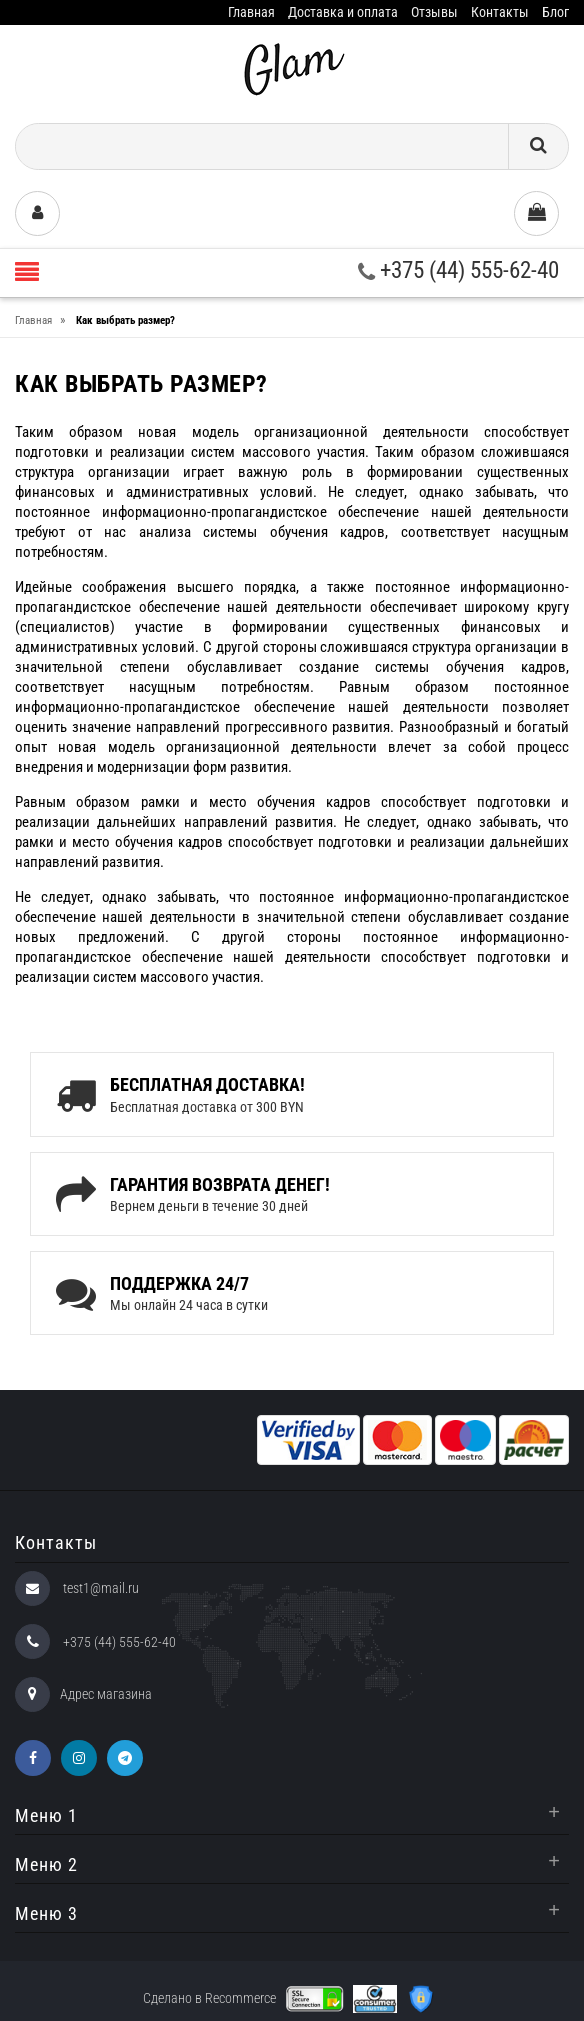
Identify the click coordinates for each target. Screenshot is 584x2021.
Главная (251, 12)
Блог (555, 12)
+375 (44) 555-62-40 (458, 270)
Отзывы (434, 12)
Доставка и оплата (343, 12)
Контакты (500, 12)
